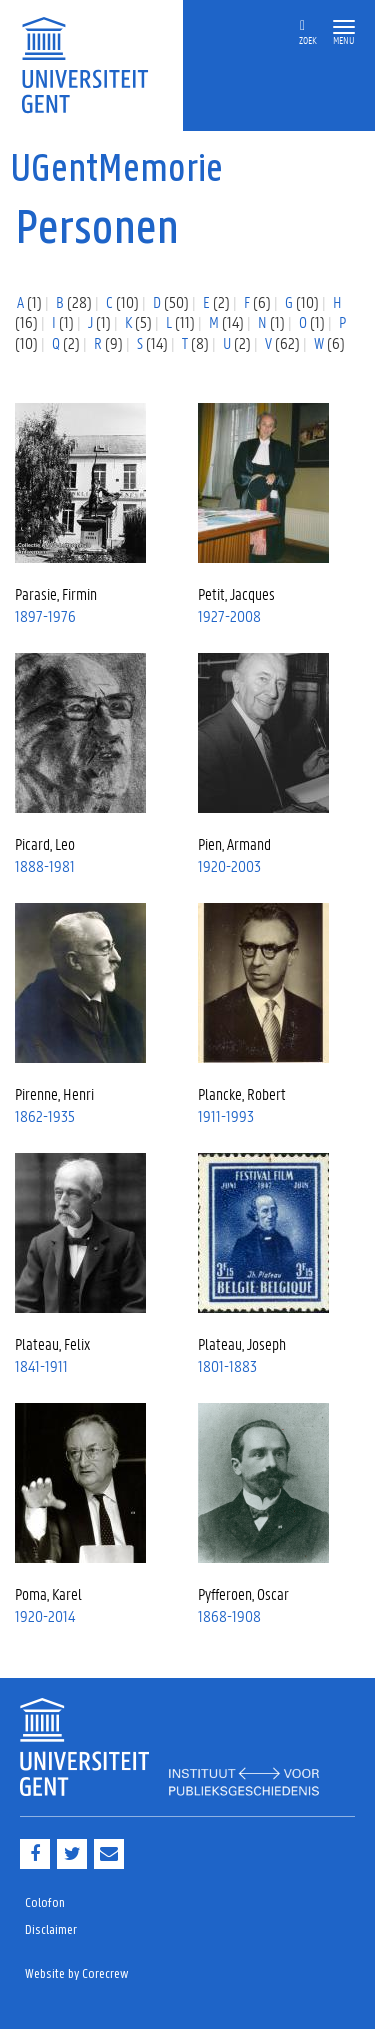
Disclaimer (51, 1930)
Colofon (45, 1903)
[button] (344, 27)
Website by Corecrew (77, 1974)
